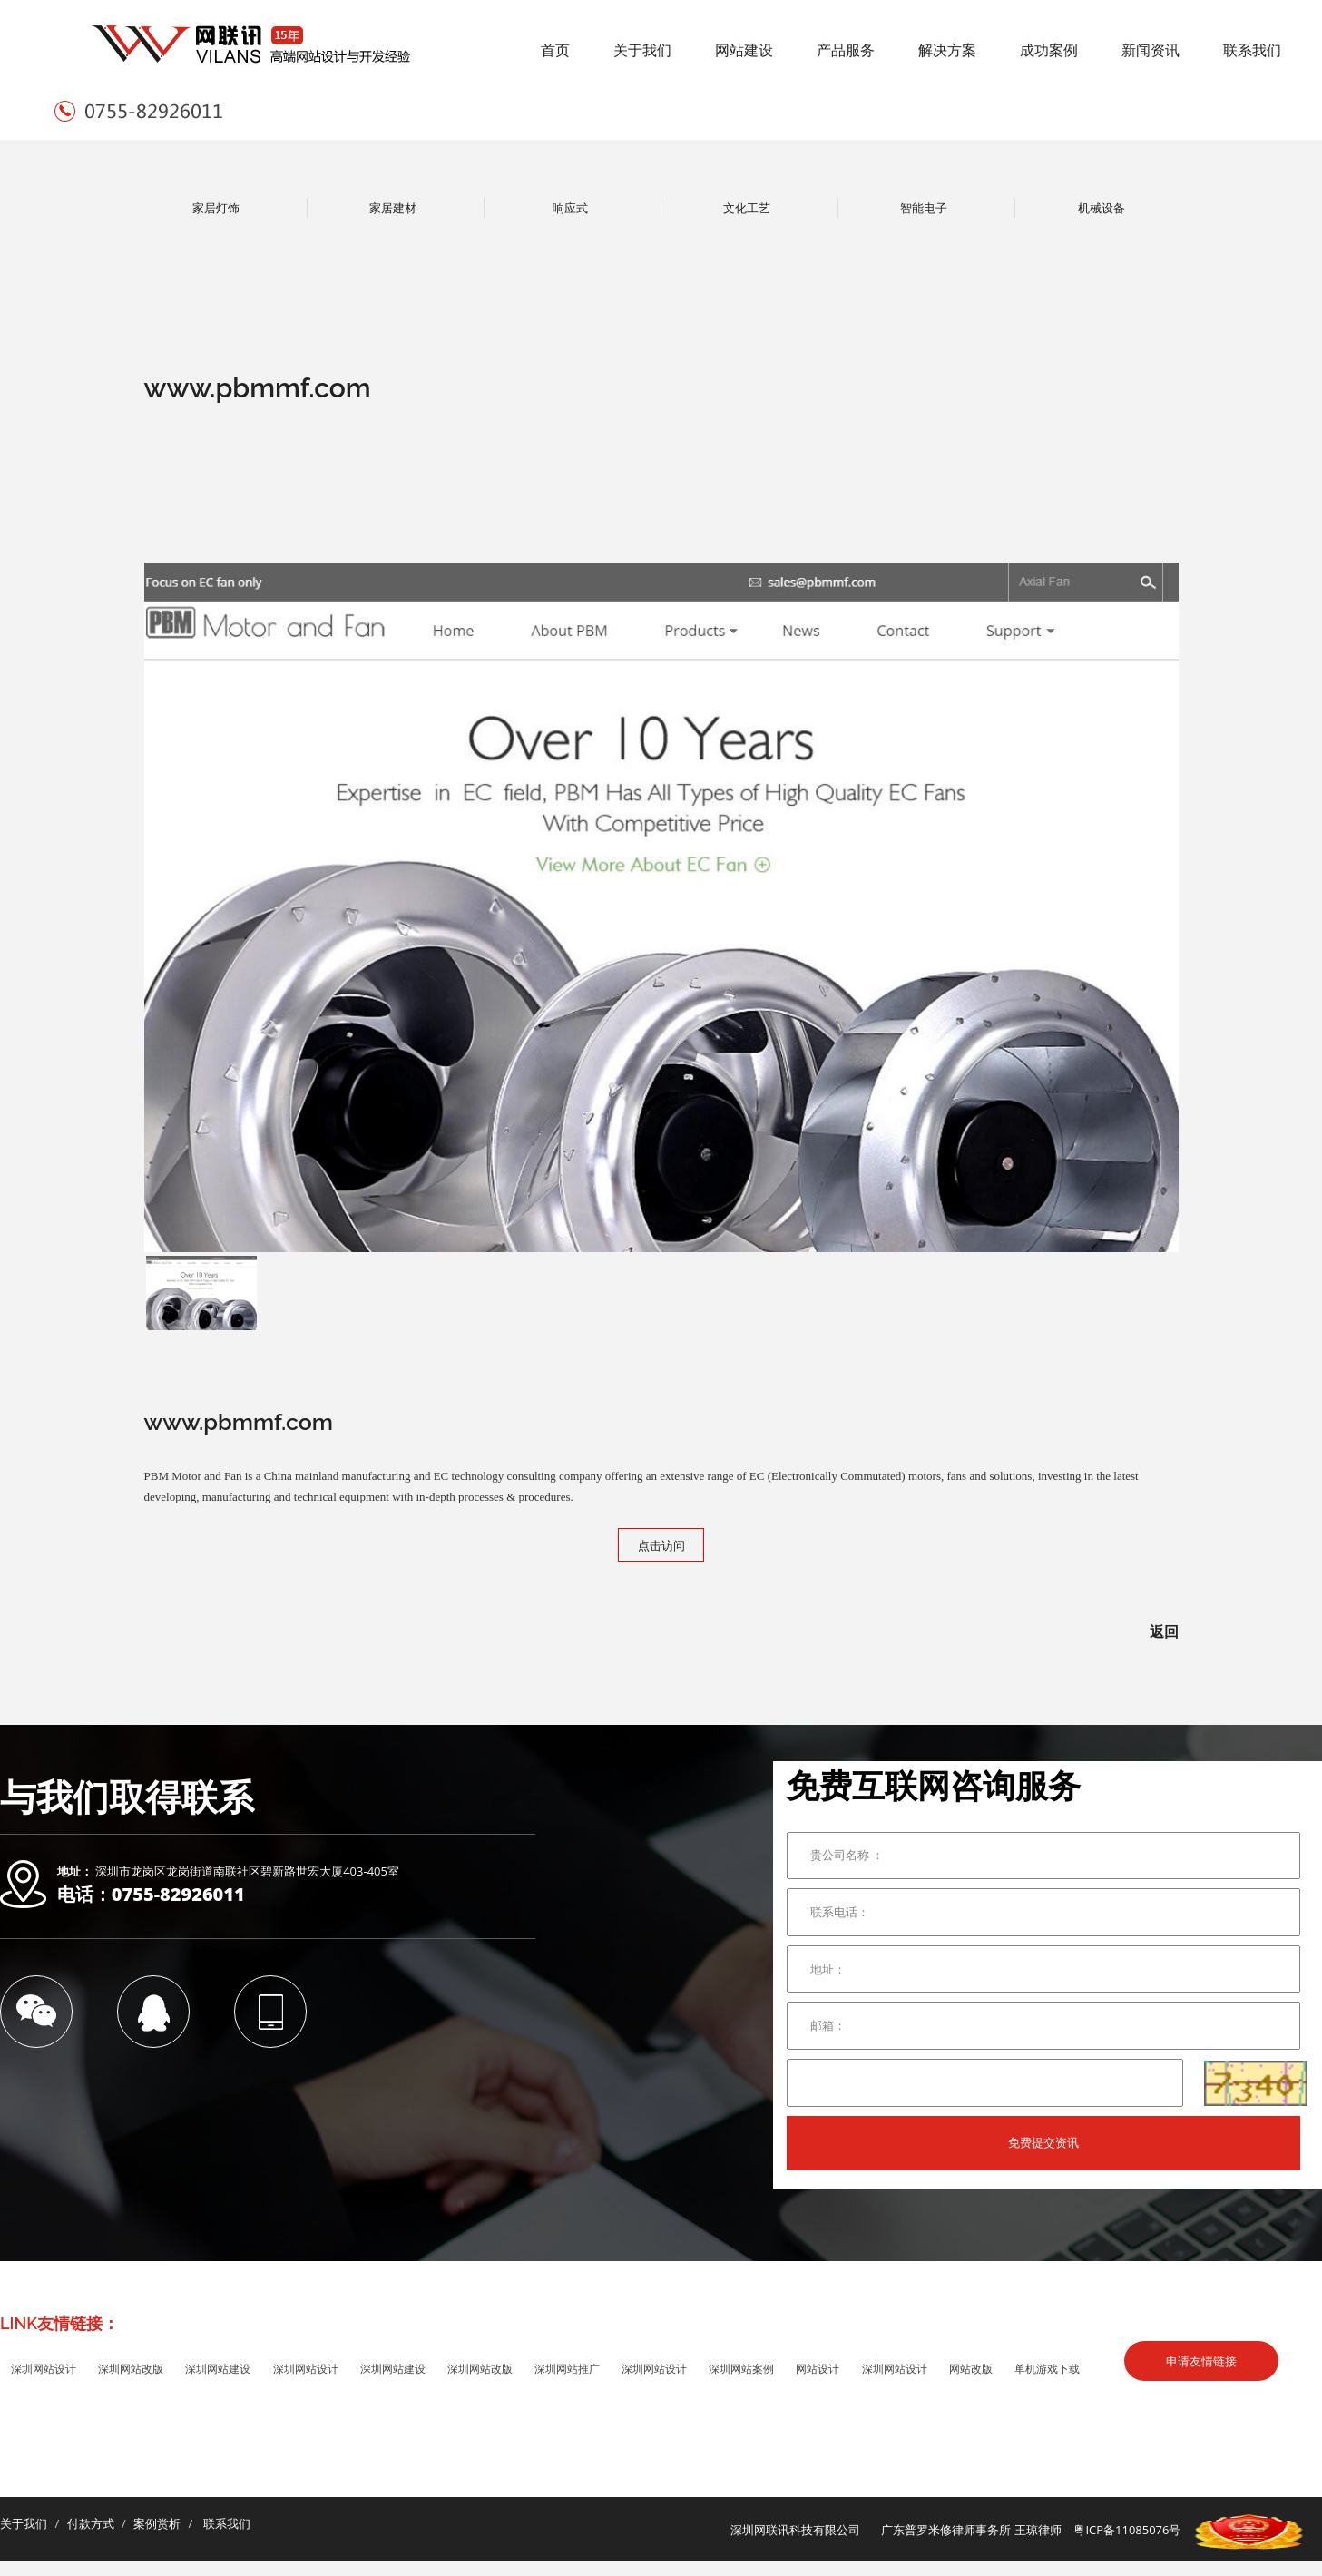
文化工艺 (746, 208)
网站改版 (971, 2368)
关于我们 (642, 50)
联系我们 (1252, 50)
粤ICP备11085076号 (1126, 2530)
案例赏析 (157, 2523)
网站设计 (817, 2368)
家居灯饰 (216, 208)
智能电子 (923, 208)
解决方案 (947, 50)
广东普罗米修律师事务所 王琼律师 (971, 2530)
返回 (1164, 1631)
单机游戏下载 (1047, 2368)
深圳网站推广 (567, 2368)
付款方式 (90, 2523)
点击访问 (661, 1545)
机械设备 (1101, 208)
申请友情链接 (1201, 2361)
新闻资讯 (1150, 50)
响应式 (570, 208)
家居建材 (392, 208)
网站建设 (744, 50)
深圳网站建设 (217, 2368)
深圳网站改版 (130, 2368)
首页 (555, 50)
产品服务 (846, 50)
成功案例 (1049, 50)
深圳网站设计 (43, 2368)
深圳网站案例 (741, 2368)
